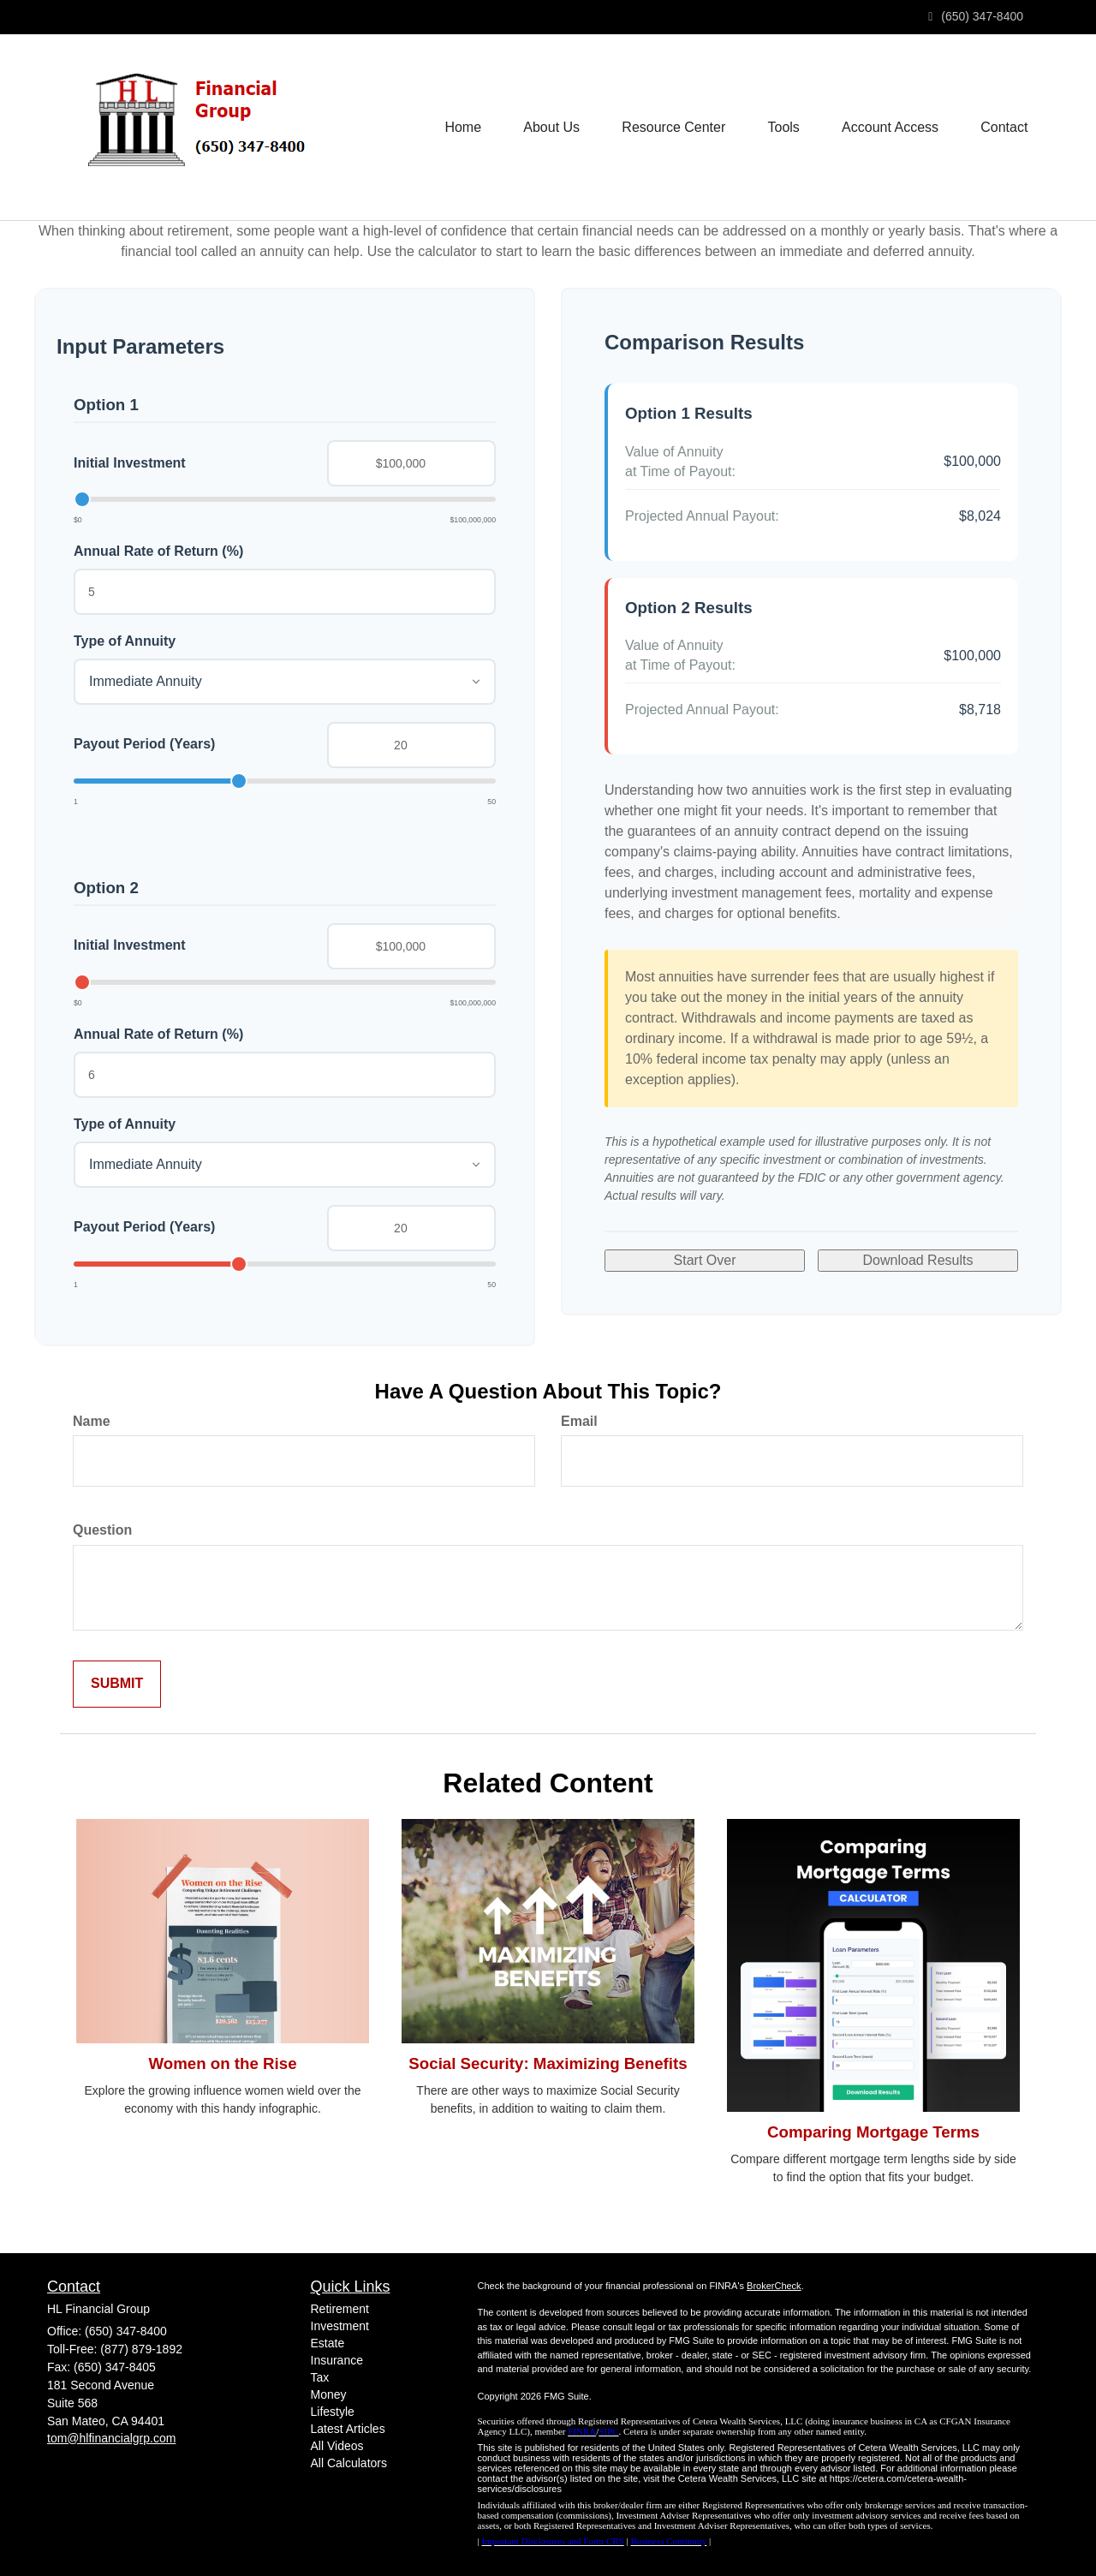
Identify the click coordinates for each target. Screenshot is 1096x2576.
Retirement (340, 2309)
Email (579, 1421)
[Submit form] (117, 1684)
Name (91, 1421)
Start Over (705, 1260)
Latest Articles (348, 2429)
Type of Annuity (125, 641)
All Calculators (349, 2463)
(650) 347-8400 (975, 16)
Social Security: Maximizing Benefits (547, 2063)
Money (329, 2394)
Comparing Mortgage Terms (873, 2132)
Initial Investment (130, 463)
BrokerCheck (774, 2286)
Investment (340, 2326)
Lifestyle (332, 2411)
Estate (328, 2343)
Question (102, 1530)
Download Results (918, 1260)
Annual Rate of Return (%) (158, 551)
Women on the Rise (222, 2063)
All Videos (337, 2446)
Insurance (337, 2360)
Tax (320, 2377)
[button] (549, 128)
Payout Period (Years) (144, 743)
